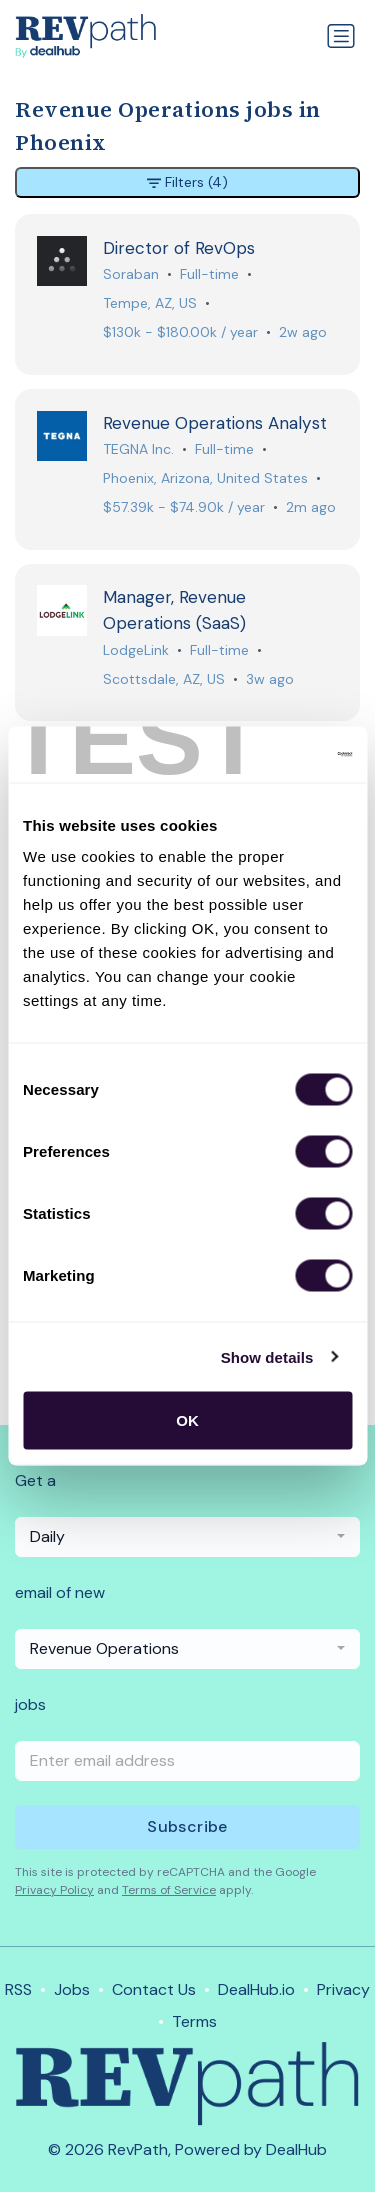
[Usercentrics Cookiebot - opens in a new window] (267, 755)
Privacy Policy (54, 1890)
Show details (267, 1356)
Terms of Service (169, 1890)
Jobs (72, 1989)
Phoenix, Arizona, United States (205, 478)
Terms (194, 2021)
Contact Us (154, 1989)
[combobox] (187, 1537)
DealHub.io (256, 1989)
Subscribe (187, 1826)
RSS (18, 1989)
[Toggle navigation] (341, 36)
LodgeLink (136, 650)
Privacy (343, 1989)
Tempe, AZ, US (150, 303)
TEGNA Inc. (138, 449)
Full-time (209, 274)
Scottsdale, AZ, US (164, 679)
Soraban (131, 274)
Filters (187, 182)
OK (187, 1420)
